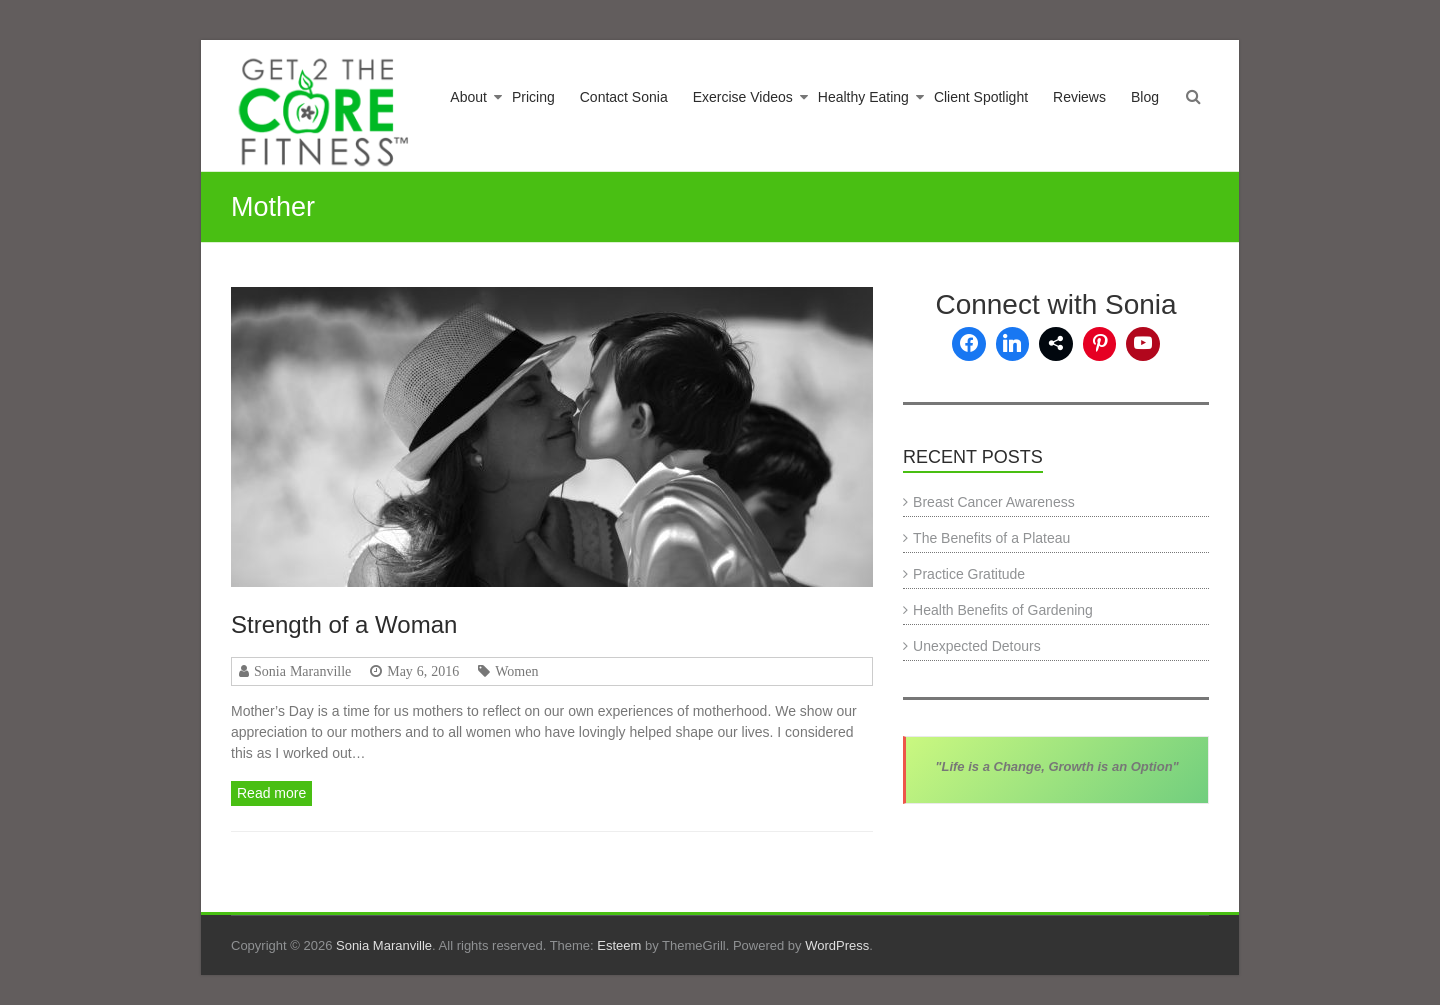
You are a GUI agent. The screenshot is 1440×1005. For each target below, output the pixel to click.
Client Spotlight (981, 97)
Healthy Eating (863, 97)
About (468, 97)
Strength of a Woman (344, 624)
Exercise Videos (743, 97)
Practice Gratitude (969, 574)
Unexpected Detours (977, 646)
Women (516, 671)
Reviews (1079, 97)
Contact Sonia (624, 97)
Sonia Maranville (302, 671)
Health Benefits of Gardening (1003, 610)
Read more (271, 793)
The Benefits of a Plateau (991, 538)
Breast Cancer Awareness (994, 502)
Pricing (533, 97)
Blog (1145, 97)
